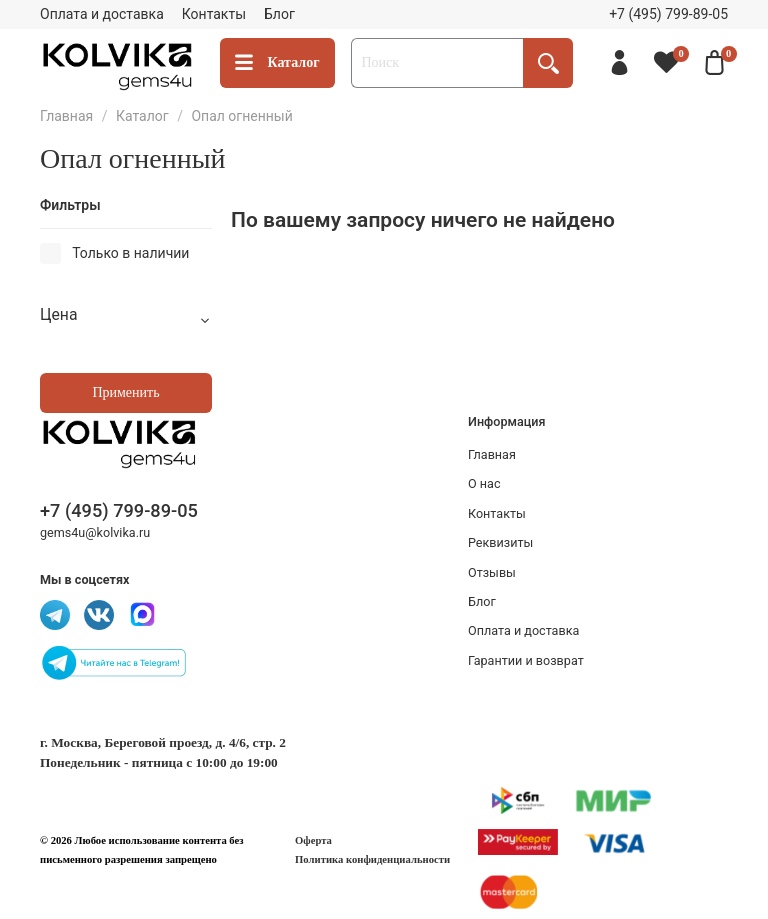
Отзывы (492, 572)
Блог (279, 14)
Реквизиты (500, 542)
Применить (125, 392)
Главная (66, 116)
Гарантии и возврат (526, 660)
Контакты (214, 14)
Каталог (277, 64)
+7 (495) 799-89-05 (668, 14)
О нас (484, 483)
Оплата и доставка (102, 14)
